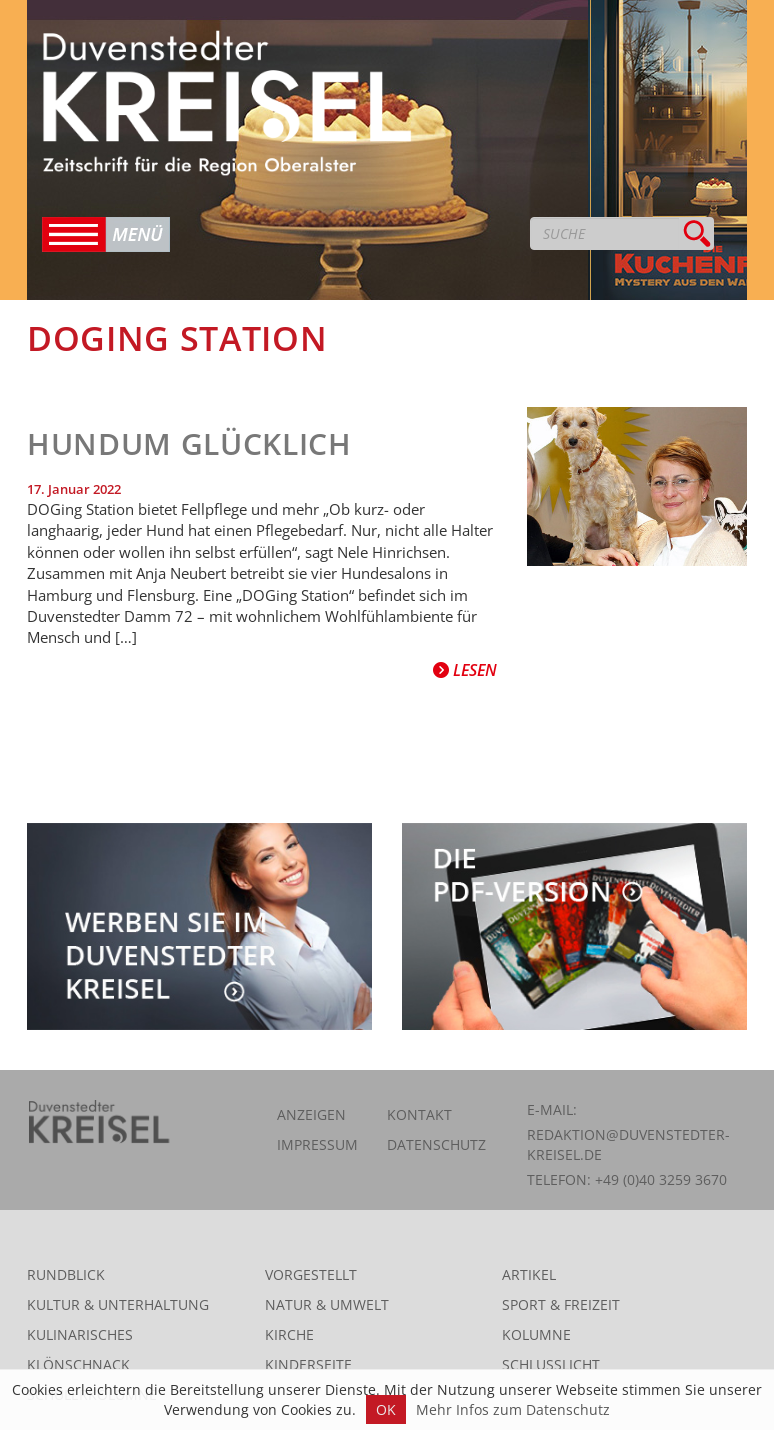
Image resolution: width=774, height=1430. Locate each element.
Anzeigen (311, 1114)
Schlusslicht (551, 1364)
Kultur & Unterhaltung (118, 1304)
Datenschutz (436, 1144)
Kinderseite (308, 1364)
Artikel (529, 1274)
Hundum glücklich (189, 443)
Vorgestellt (311, 1274)
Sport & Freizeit (561, 1304)
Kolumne (536, 1334)
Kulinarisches (80, 1334)
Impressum (317, 1144)
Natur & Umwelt (327, 1304)
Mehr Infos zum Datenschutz (513, 1409)
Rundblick (66, 1274)
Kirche (289, 1334)
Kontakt (419, 1114)
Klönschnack (78, 1364)
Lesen (465, 670)
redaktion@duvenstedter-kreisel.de (628, 1144)
